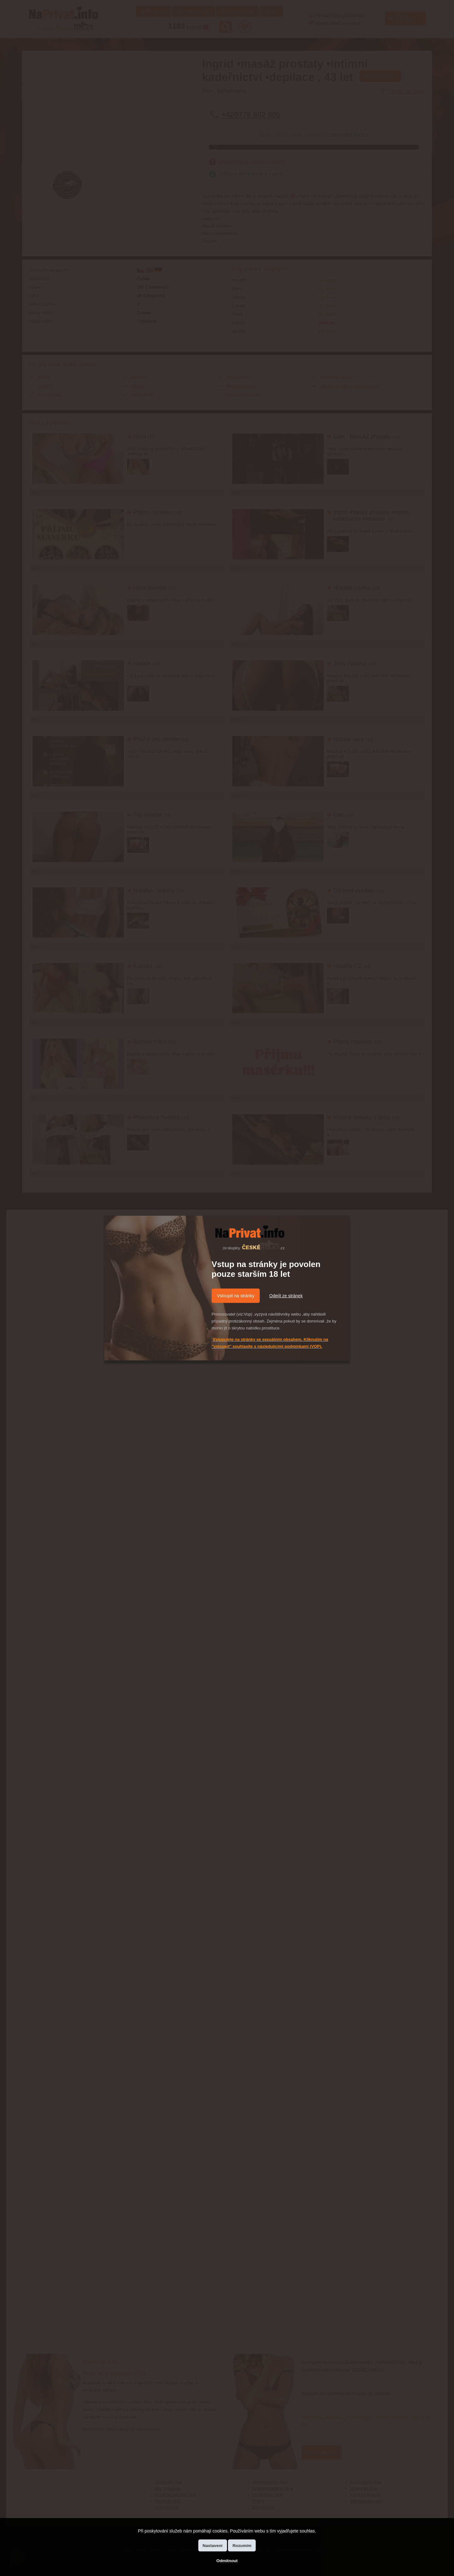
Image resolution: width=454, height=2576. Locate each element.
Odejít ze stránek (286, 1295)
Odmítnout (226, 2560)
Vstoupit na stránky (235, 1295)
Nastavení (213, 2545)
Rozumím (241, 2545)
